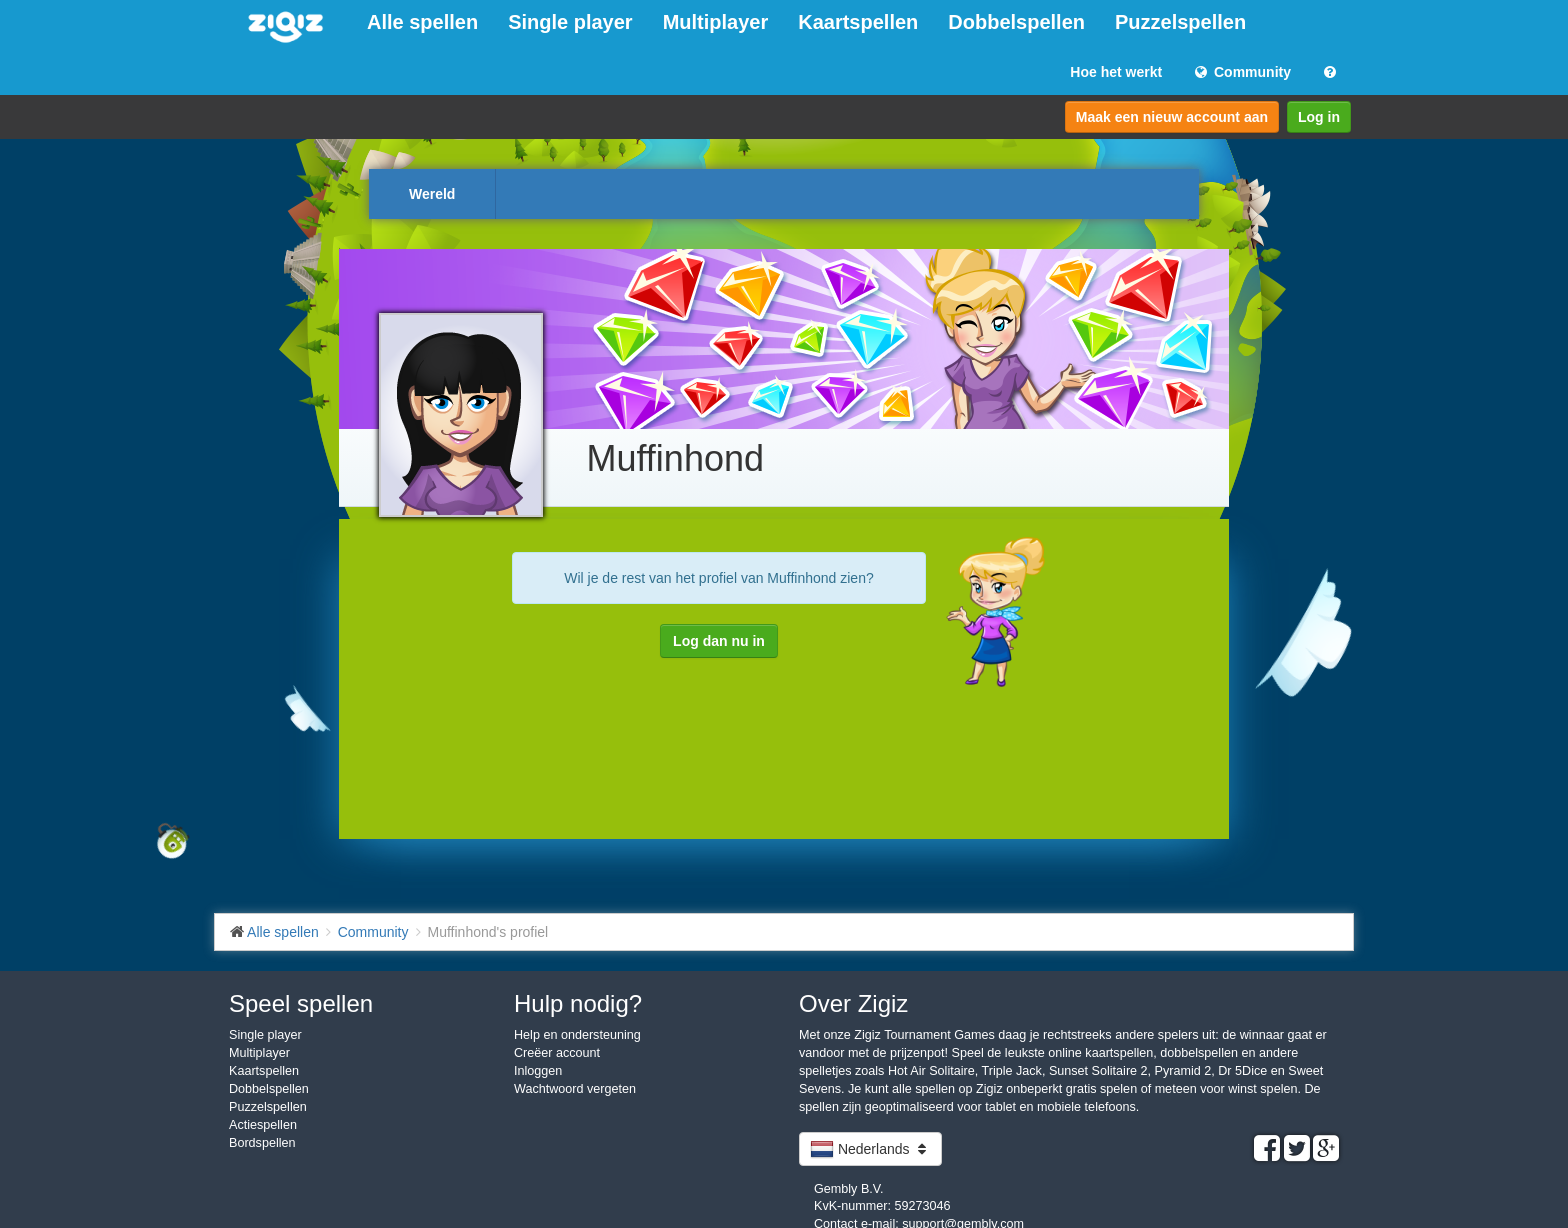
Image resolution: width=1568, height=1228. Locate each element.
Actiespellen (263, 1125)
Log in (1319, 117)
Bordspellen (262, 1143)
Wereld (432, 194)
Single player (570, 22)
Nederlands (870, 1149)
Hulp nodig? (578, 1003)
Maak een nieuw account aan (1172, 117)
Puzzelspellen (1180, 22)
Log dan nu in (719, 641)
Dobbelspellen (1016, 22)
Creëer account (557, 1053)
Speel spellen (301, 1003)
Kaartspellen (858, 22)
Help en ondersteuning (577, 1035)
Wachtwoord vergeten (575, 1089)
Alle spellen (422, 22)
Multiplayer (716, 22)
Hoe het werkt (1116, 72)
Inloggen (538, 1071)
